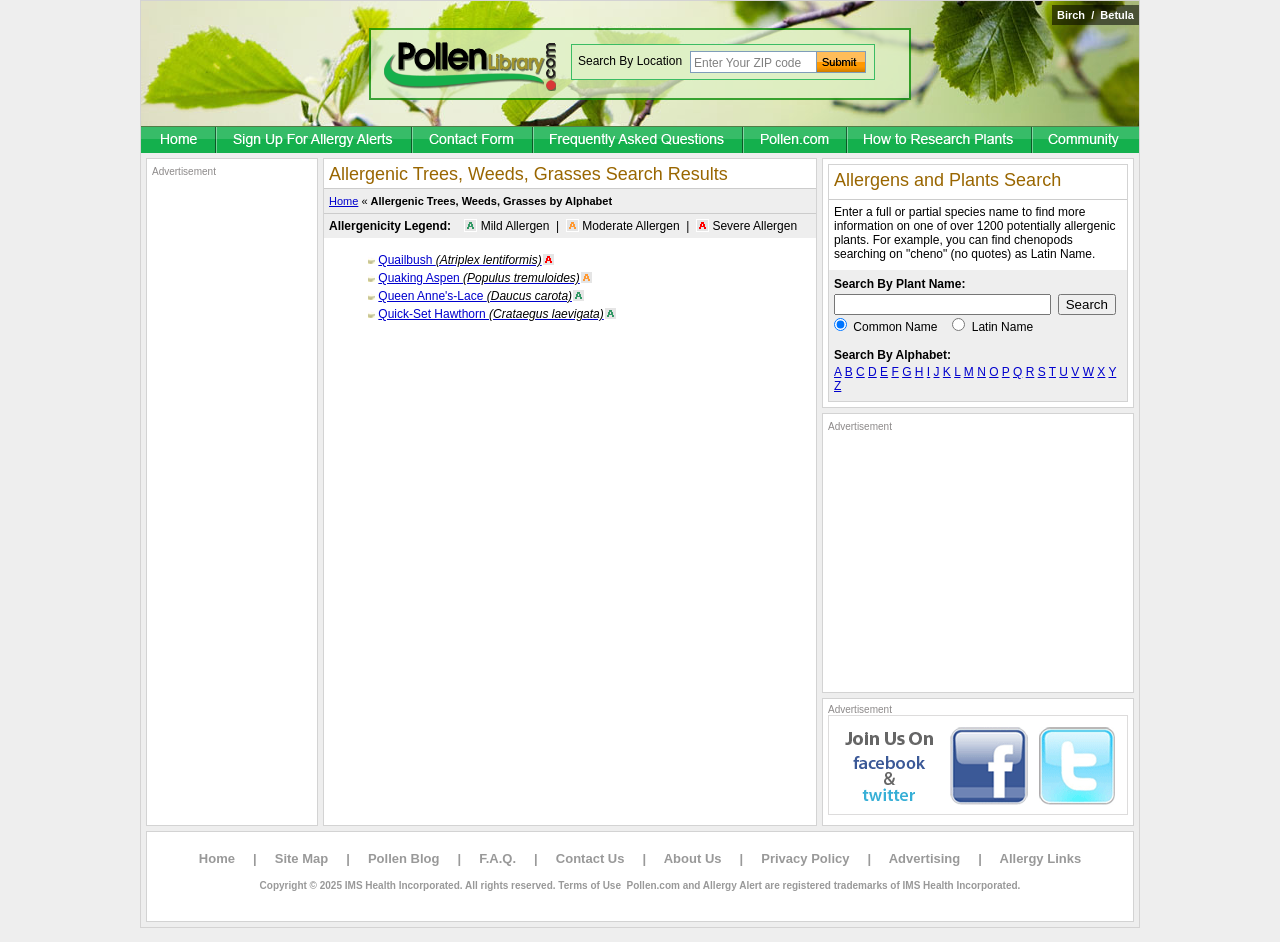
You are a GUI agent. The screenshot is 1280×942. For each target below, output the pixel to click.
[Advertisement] (232, 478)
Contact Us (590, 858)
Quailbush (459, 260)
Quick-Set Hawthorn (490, 314)
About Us (693, 858)
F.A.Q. (497, 858)
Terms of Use (589, 885)
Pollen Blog (404, 858)
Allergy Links (1041, 858)
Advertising (925, 858)
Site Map (301, 858)
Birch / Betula (1095, 15)
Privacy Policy (805, 858)
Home (343, 201)
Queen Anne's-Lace (475, 296)
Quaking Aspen (478, 278)
